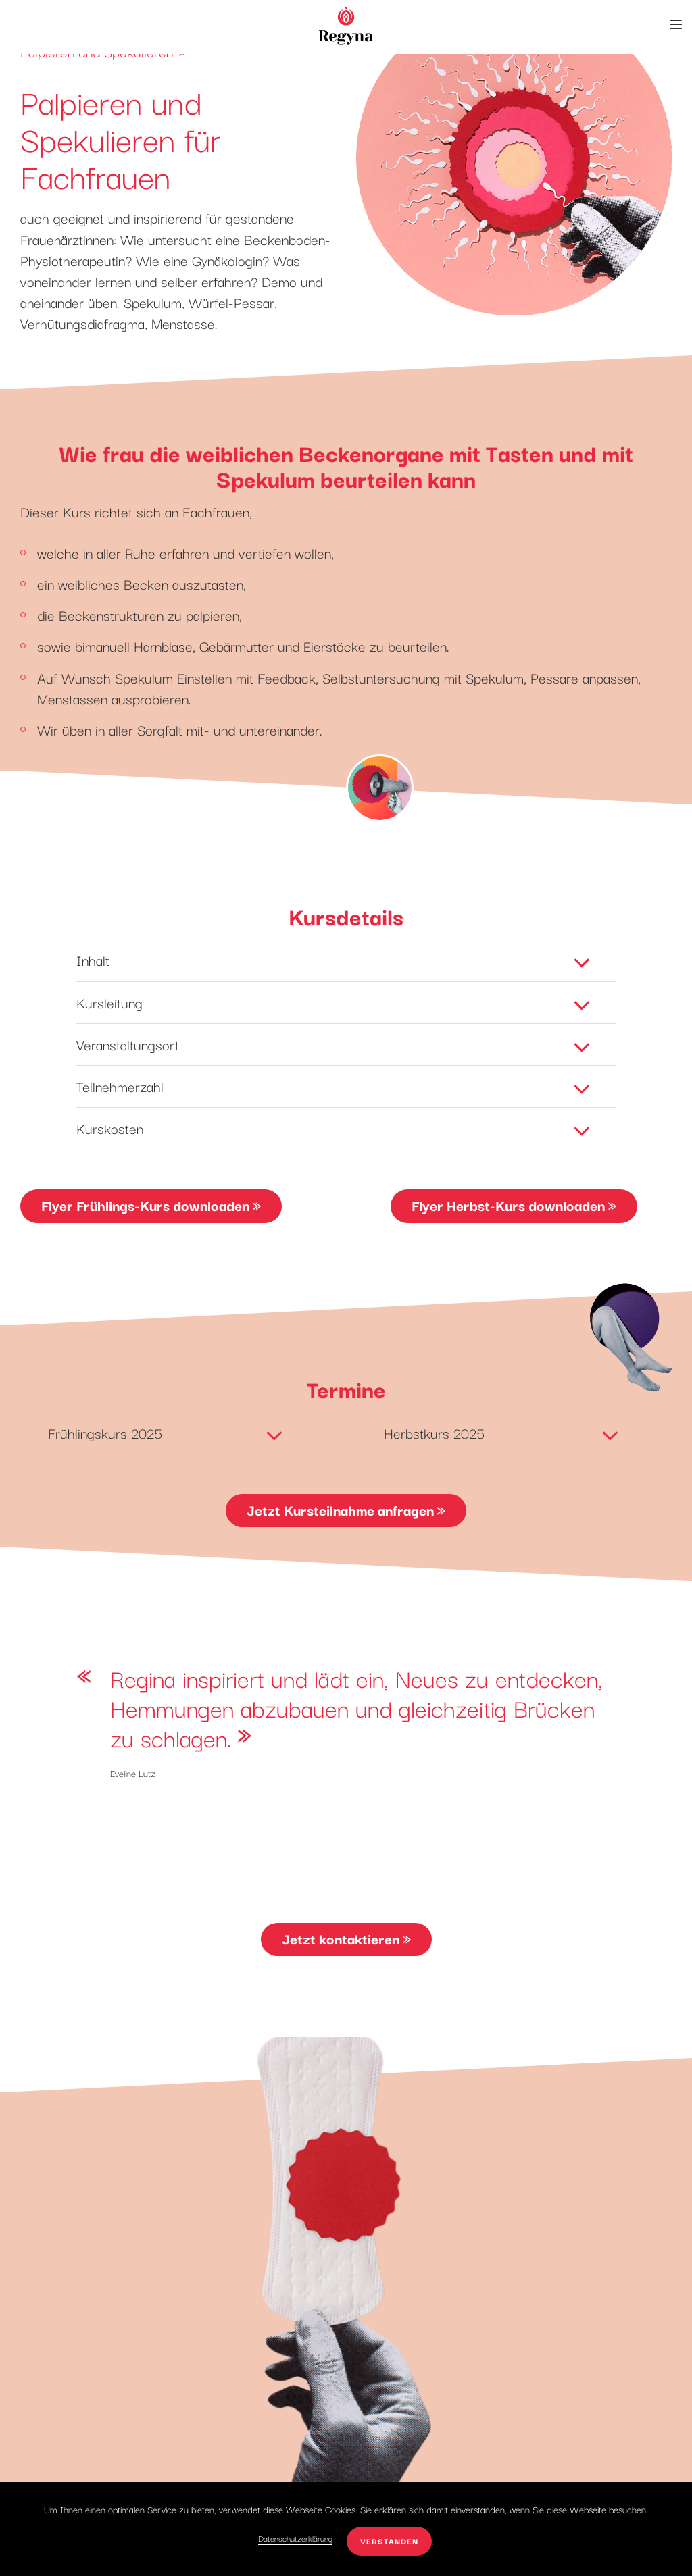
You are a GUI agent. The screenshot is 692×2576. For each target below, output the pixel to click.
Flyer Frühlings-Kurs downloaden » (151, 1205)
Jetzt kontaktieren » (346, 1938)
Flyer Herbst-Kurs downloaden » (514, 1205)
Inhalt (335, 958)
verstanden (389, 2541)
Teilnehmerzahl (335, 1084)
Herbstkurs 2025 (503, 1431)
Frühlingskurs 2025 (167, 1431)
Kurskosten (335, 1126)
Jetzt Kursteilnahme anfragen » (346, 1509)
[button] (676, 24)
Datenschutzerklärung (295, 2538)
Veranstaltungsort (335, 1042)
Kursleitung (335, 1000)
